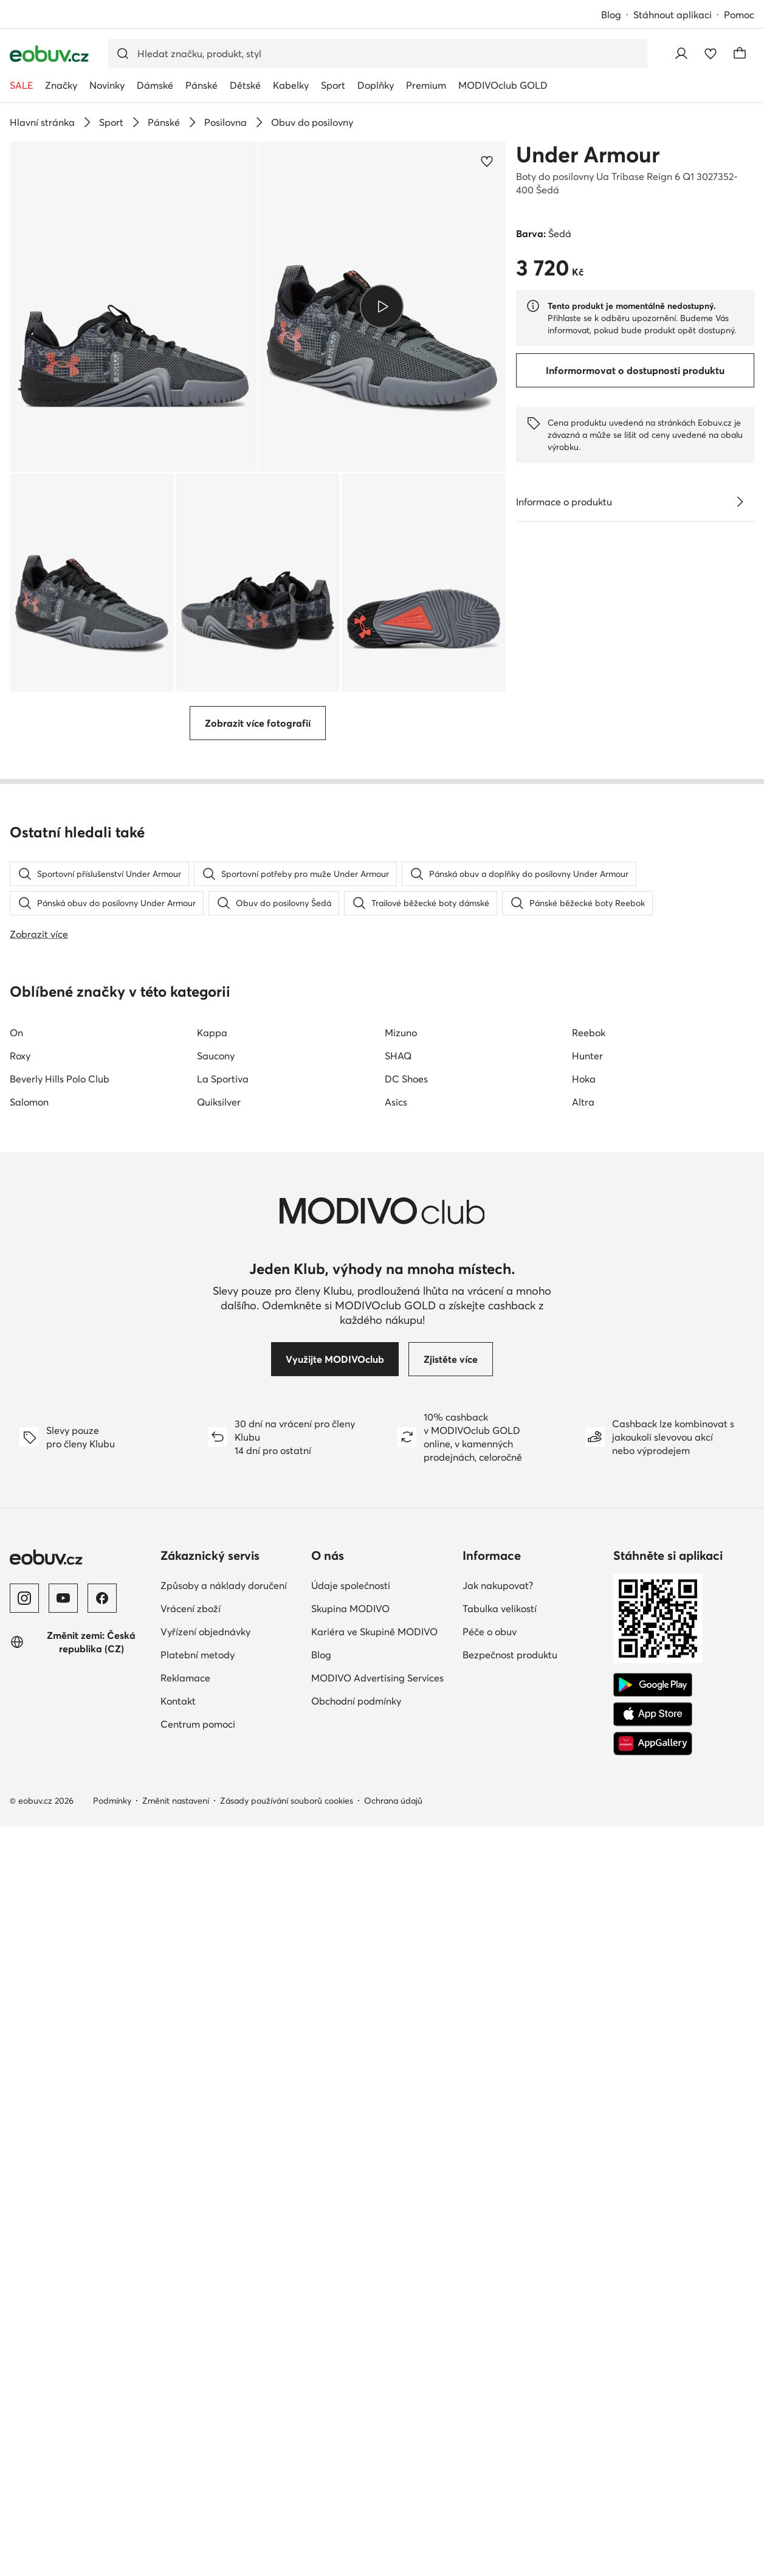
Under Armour (587, 154)
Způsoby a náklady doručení (223, 2250)
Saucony (216, 1720)
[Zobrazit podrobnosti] (739, 501)
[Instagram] (24, 2262)
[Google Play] (652, 2350)
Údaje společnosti (350, 2250)
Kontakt (178, 2366)
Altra (583, 1767)
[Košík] (739, 53)
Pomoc (739, 15)
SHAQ (398, 1720)
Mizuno (401, 1697)
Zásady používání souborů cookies (286, 2465)
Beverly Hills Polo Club (59, 1743)
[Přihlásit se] (681, 53)
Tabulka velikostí (500, 2273)
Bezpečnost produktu (510, 2319)
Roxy (20, 1720)
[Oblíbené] (710, 53)
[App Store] (652, 2379)
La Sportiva (223, 1743)
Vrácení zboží (190, 2273)
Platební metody (197, 2319)
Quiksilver (219, 1767)
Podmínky (112, 2465)
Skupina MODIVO (350, 2273)
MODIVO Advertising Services (377, 2342)
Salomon (29, 1767)
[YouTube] (63, 2262)
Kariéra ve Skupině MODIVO (374, 2296)
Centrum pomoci (197, 2389)
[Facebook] (102, 2262)
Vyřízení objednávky (205, 2296)
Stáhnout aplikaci (672, 15)
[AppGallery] (652, 2408)
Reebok (588, 1697)
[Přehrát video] (381, 306)
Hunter (587, 1720)
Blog (611, 15)
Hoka (584, 1743)
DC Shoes (406, 1743)
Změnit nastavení (175, 2465)
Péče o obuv (490, 2296)
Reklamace (185, 2342)
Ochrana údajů (393, 2465)
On (16, 1697)
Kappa (212, 1697)
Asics (396, 1767)
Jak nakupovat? (498, 2250)
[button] (133, 307)
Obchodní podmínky (356, 2366)
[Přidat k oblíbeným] (486, 161)
